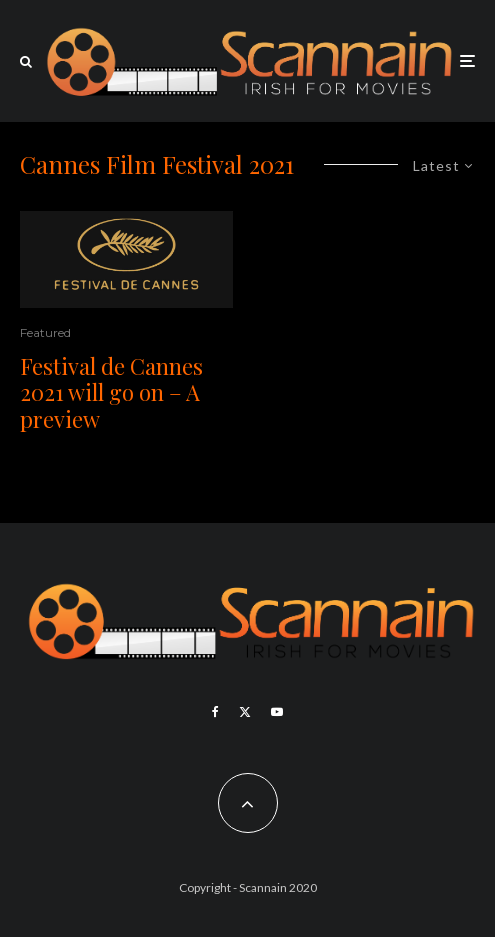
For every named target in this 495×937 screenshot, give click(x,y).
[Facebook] (215, 712)
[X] (245, 712)
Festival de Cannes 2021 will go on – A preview (111, 392)
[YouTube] (277, 712)
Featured (45, 332)
